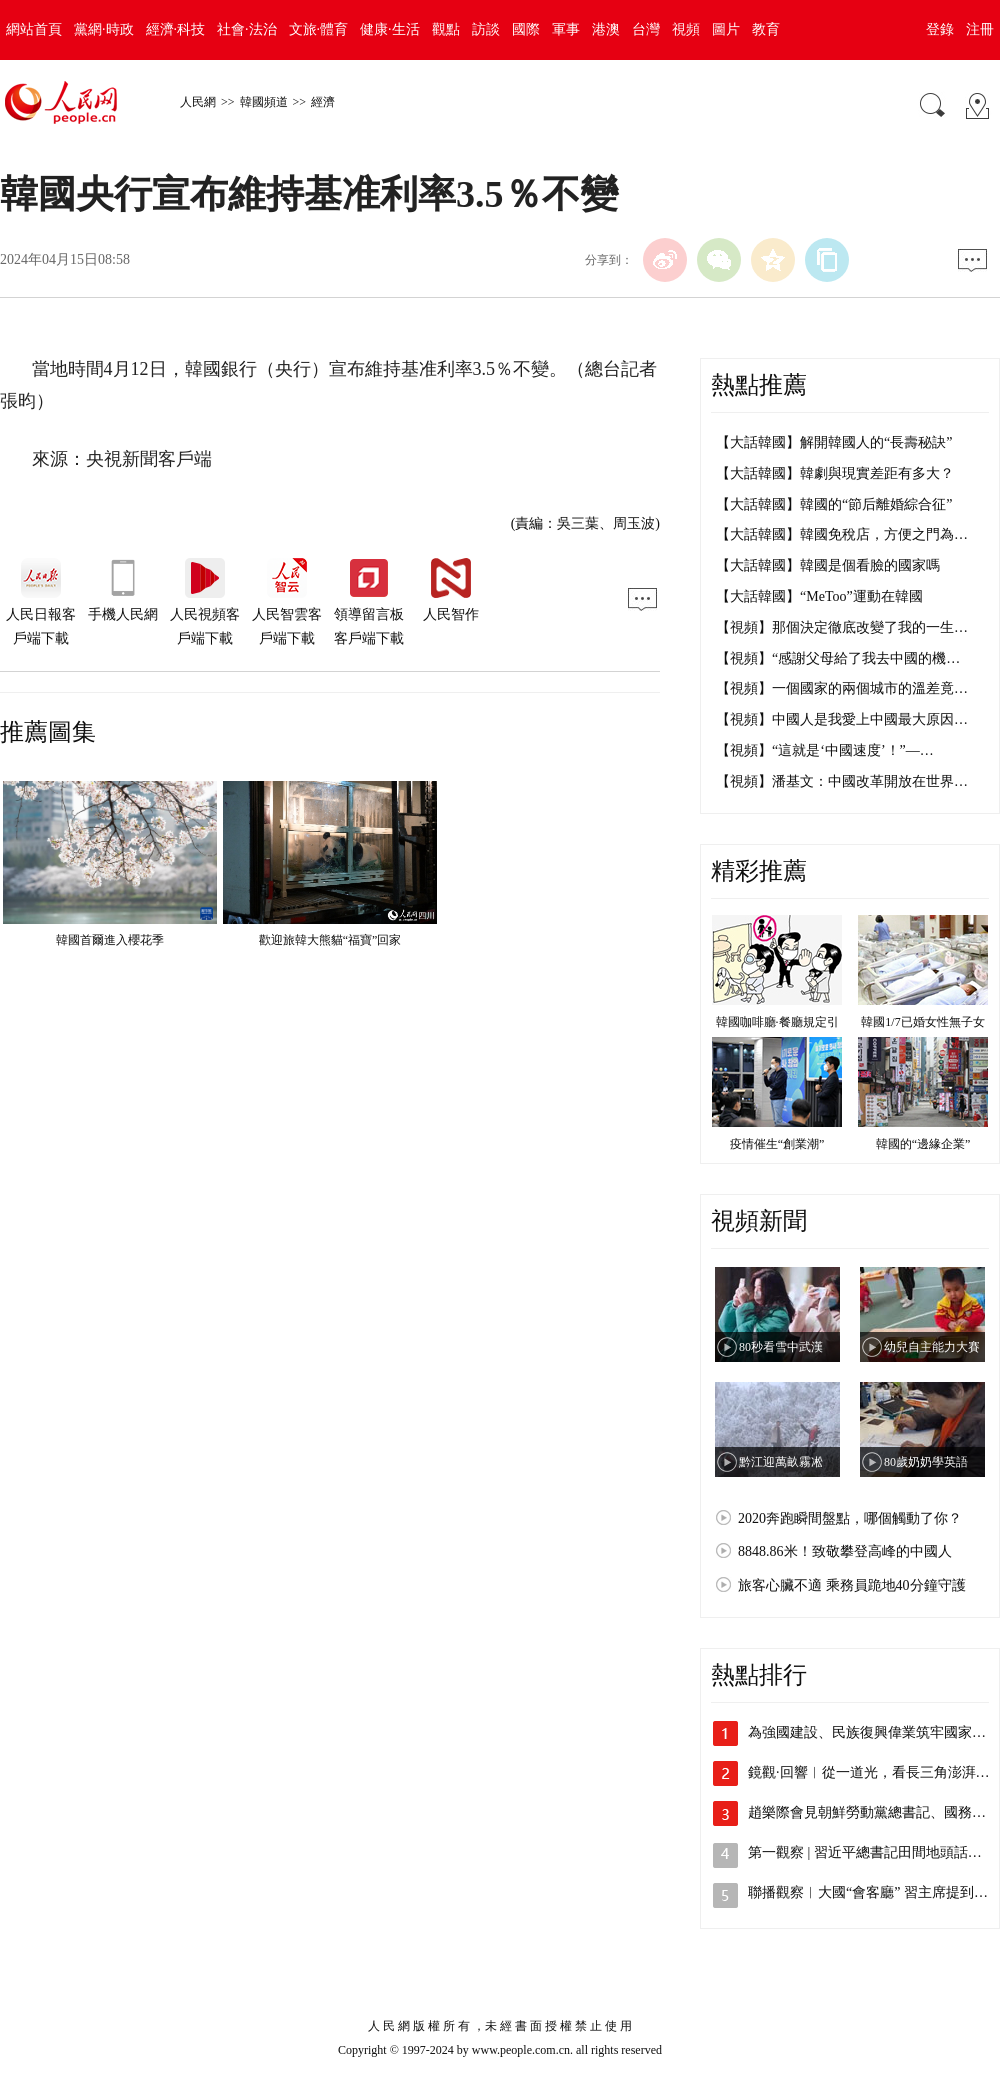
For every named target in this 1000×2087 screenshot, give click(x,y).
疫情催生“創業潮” (777, 1144)
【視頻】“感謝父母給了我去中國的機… (838, 658)
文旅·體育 (319, 29)
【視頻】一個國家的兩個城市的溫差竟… (842, 688)
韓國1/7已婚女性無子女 (922, 1022)
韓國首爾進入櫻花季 (110, 940)
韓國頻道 (264, 102)
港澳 (606, 29)
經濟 (323, 102)
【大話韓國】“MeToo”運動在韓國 (819, 596)
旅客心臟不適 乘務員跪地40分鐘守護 (852, 1585)
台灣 (646, 29)
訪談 (486, 29)
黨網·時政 (104, 29)
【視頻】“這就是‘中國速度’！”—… (825, 750)
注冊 (980, 29)
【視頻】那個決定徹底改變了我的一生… (842, 627)
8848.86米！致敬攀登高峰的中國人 (845, 1551)
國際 (526, 29)
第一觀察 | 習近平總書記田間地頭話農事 (872, 1852)
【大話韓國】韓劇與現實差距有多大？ (835, 473)
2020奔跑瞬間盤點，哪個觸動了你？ (850, 1518)
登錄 (940, 29)
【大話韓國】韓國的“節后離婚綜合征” (834, 504)
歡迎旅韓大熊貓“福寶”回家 (330, 940)
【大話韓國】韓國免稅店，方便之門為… (842, 534)
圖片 (726, 29)
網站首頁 (34, 29)
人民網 (198, 102)
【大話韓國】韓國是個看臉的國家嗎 (828, 565)
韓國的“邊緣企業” (923, 1144)
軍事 (566, 29)
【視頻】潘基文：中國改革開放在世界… (842, 781)
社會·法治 (247, 29)
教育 (766, 29)
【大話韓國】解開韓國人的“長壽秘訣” (834, 442)
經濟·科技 (176, 29)
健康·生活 (390, 29)
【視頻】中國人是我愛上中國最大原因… (842, 719)
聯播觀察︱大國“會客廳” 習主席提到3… (871, 1892)
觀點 (446, 29)
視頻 (686, 29)
